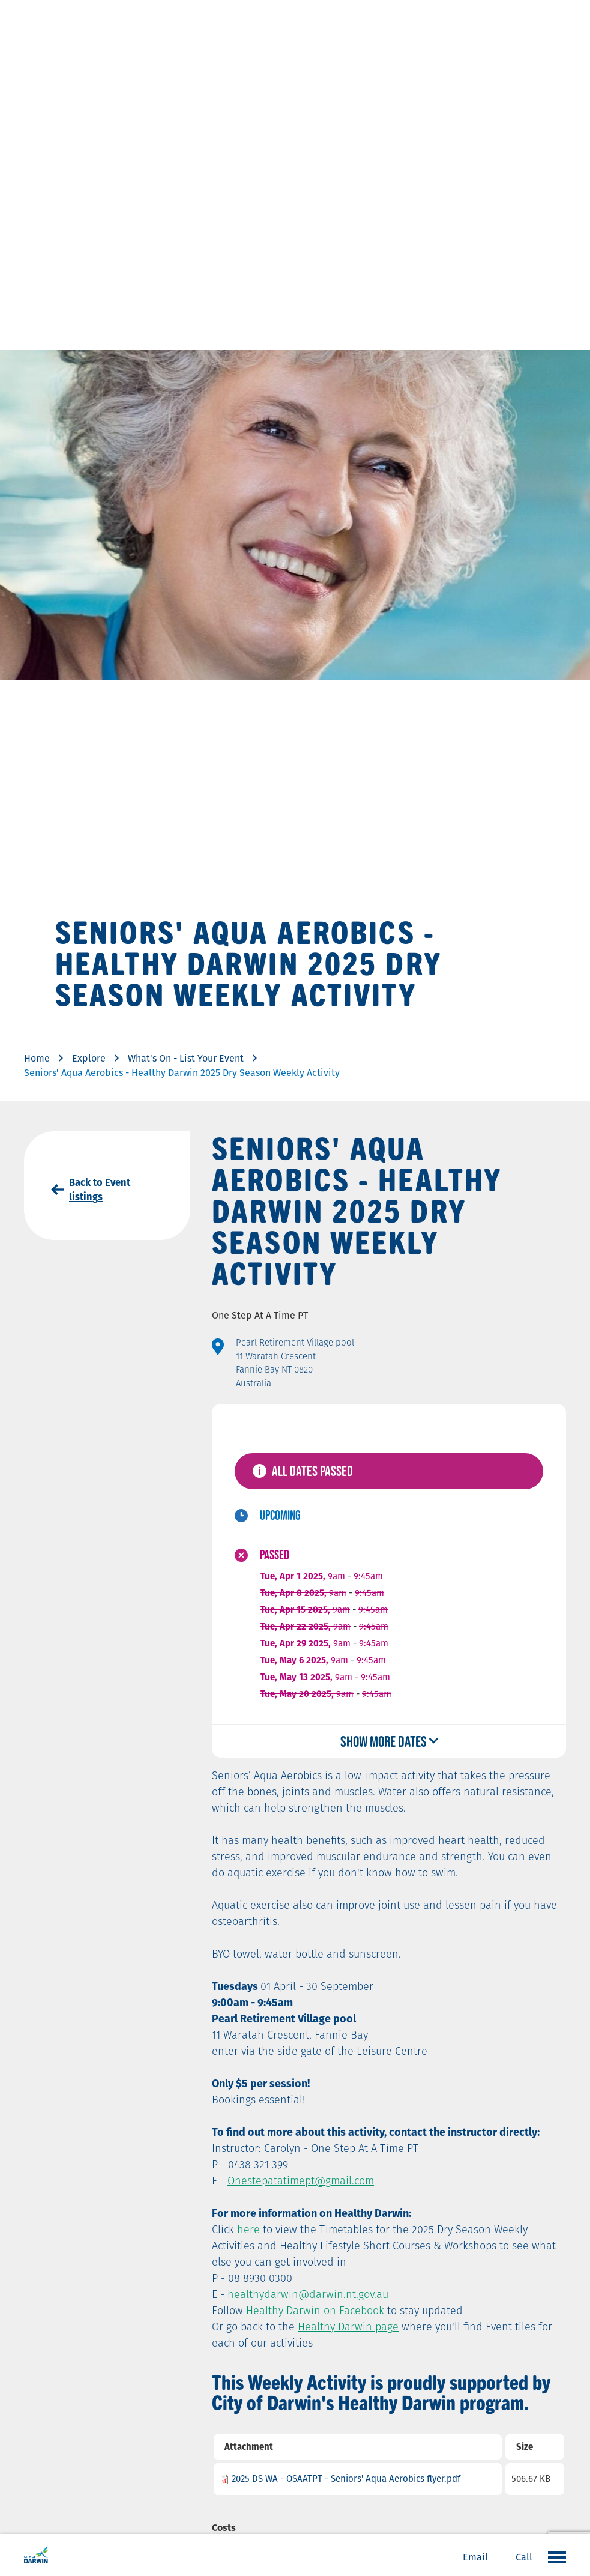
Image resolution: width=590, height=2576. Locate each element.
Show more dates (383, 1741)
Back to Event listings (99, 1190)
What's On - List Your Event (186, 1058)
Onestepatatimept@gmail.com (300, 2180)
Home (37, 1058)
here (248, 2229)
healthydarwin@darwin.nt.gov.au (307, 2294)
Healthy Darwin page (348, 2326)
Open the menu (554, 2557)
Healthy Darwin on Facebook (315, 2310)
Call (524, 2557)
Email (475, 2557)
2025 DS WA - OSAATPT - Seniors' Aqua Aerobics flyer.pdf (346, 2478)
